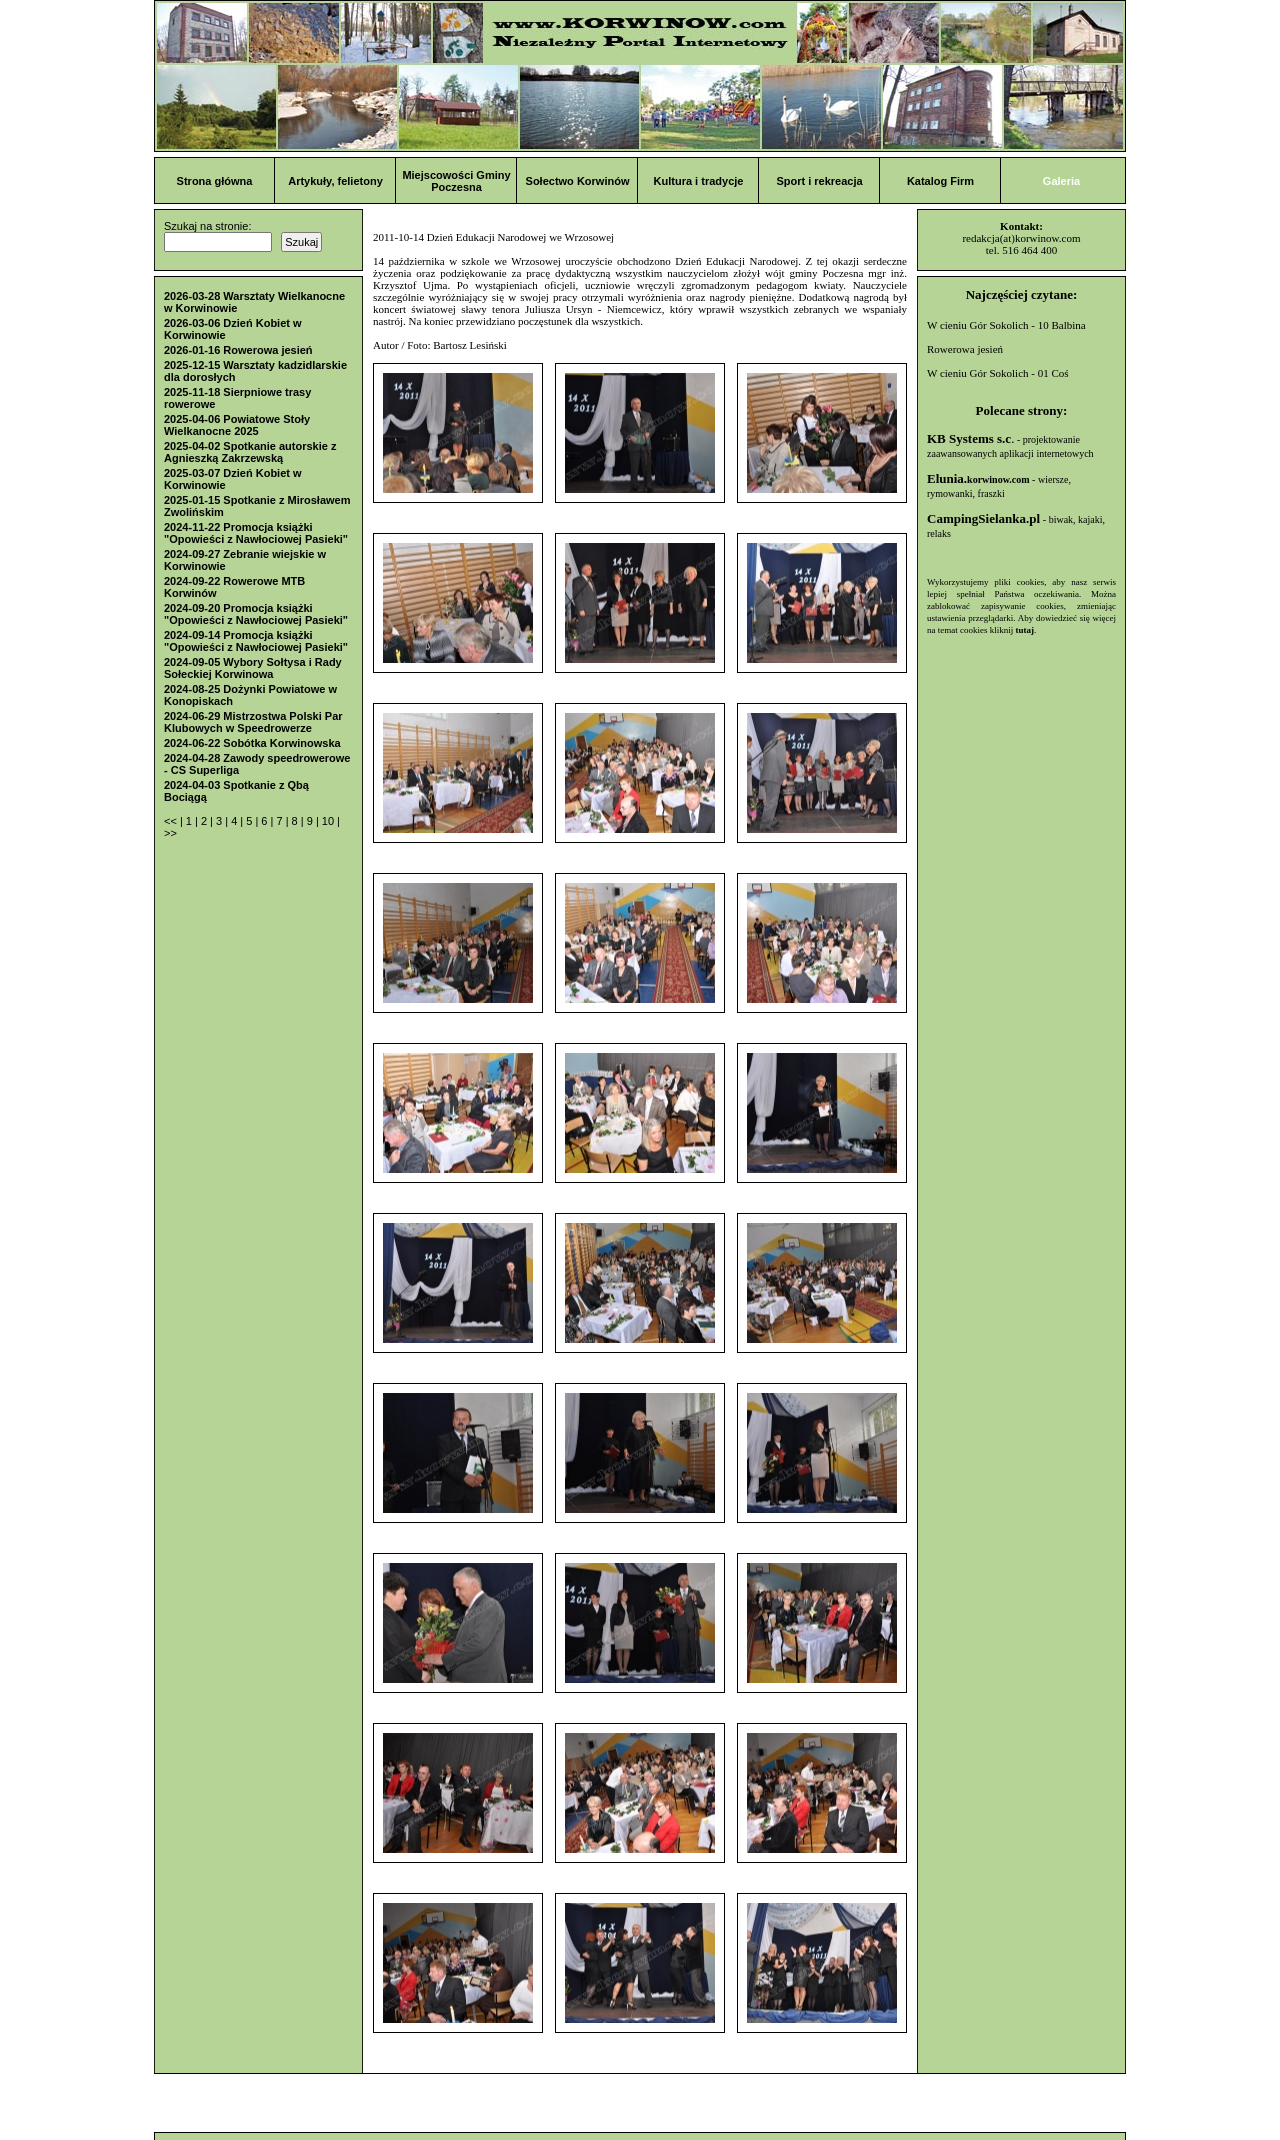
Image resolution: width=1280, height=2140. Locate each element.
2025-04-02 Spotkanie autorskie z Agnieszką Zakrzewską (250, 452)
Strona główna (215, 181)
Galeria (1061, 181)
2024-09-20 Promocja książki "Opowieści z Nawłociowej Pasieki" (256, 614)
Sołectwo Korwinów (578, 181)
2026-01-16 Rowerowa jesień (238, 350)
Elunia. (978, 478)
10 (329, 821)
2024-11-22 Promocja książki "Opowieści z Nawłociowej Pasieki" (256, 533)
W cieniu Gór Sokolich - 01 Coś (998, 373)
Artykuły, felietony (335, 181)
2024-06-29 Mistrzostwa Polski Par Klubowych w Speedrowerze (253, 722)
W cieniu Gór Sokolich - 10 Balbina (1006, 325)
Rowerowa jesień (965, 349)
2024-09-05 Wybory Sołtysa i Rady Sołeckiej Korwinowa (253, 668)
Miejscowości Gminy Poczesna (456, 181)
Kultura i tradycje (699, 181)
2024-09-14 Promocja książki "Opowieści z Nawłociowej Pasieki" (256, 641)
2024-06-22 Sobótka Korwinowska (252, 743)
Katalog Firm (940, 181)
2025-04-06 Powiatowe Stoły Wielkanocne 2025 (237, 425)
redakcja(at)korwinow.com (1021, 238)
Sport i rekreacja (819, 181)
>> (170, 833)
